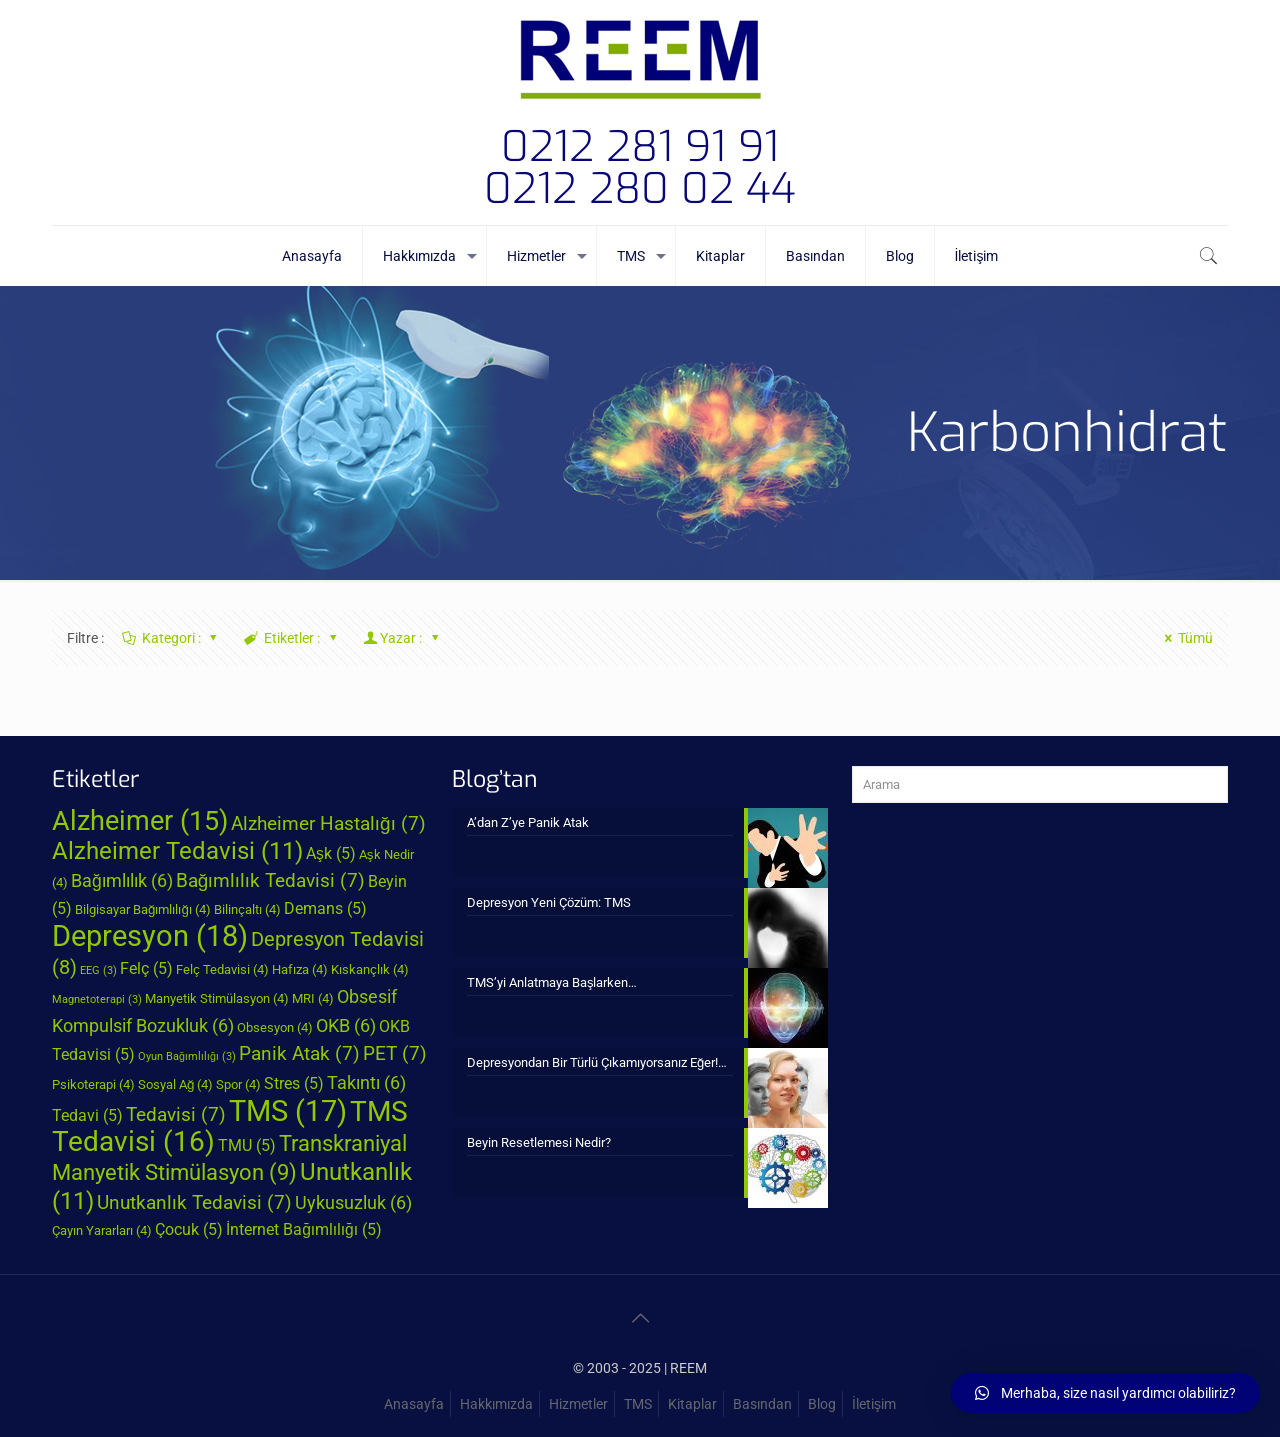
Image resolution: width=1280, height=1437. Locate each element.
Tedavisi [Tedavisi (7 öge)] (176, 1114)
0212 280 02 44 (640, 189)
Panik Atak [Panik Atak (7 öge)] (299, 1053)
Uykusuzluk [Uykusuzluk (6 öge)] (353, 1203)
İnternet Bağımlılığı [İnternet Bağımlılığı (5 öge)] (304, 1230)
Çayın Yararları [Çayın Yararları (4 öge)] (102, 1230)
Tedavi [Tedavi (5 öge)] (87, 1116)
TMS (638, 1404)
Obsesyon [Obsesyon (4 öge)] (275, 1027)
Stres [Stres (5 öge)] (294, 1084)
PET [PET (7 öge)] (395, 1053)
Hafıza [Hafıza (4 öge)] (300, 969)
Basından (762, 1404)
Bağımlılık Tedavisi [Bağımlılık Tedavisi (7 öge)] (271, 880)
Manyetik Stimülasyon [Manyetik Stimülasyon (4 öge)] (217, 998)
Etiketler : (291, 638)
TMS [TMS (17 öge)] (288, 1111)
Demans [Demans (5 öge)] (325, 909)
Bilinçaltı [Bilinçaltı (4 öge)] (247, 909)
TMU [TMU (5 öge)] (247, 1146)
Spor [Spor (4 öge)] (238, 1084)
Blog (822, 1404)
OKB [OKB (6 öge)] (346, 1026)
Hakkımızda (496, 1404)
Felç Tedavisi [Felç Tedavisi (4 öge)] (222, 969)
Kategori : (171, 638)
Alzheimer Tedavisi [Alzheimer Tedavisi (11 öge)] (177, 851)
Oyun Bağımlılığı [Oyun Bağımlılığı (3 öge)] (187, 1056)
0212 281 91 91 (640, 147)
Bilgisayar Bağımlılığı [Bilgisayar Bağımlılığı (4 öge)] (143, 909)
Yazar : (402, 638)
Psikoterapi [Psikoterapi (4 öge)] (93, 1084)
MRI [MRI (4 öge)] (313, 998)
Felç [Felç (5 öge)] (146, 969)
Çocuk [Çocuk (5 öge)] (189, 1230)
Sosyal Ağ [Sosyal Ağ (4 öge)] (175, 1084)
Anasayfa (414, 1404)
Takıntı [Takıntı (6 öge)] (366, 1083)
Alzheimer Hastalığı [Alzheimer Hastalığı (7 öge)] (328, 823)
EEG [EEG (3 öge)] (98, 970)
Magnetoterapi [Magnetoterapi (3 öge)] (97, 999)
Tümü (1185, 638)
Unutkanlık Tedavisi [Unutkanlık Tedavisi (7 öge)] (194, 1202)
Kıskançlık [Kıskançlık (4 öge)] (370, 969)
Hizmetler (578, 1404)
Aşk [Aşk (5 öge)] (331, 854)
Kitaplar (692, 1404)
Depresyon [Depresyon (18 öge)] (150, 936)
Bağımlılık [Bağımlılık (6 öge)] (122, 881)
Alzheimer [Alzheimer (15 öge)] (140, 821)
